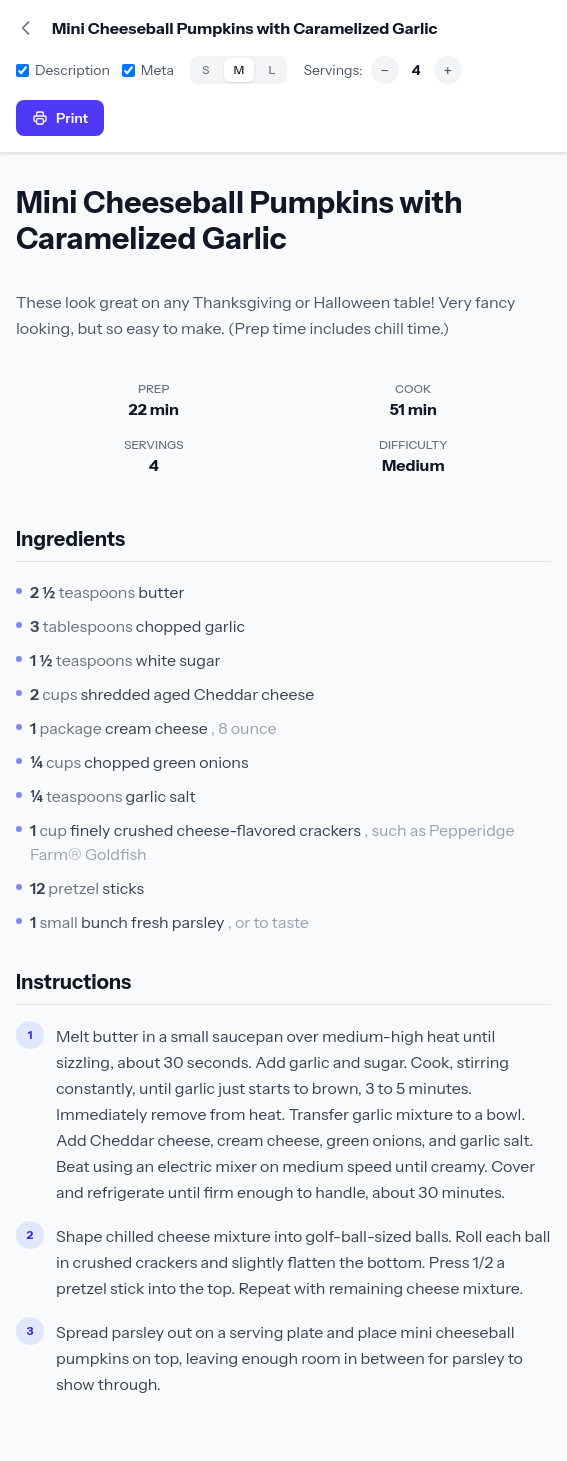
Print (60, 118)
